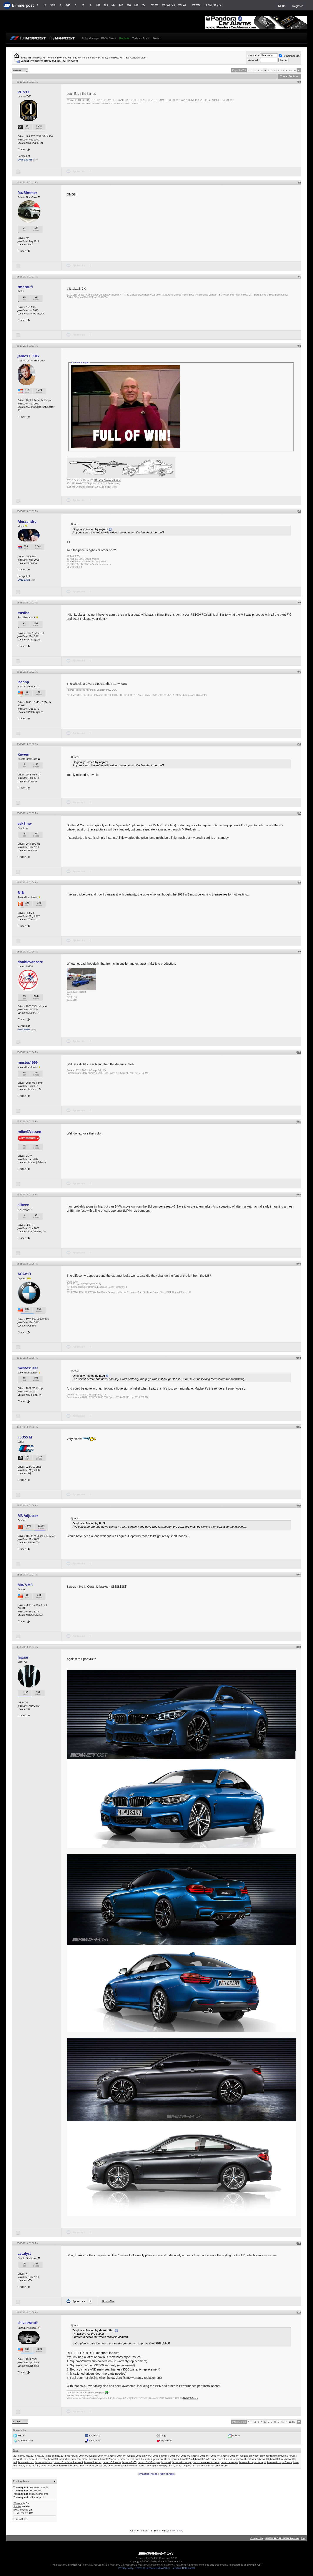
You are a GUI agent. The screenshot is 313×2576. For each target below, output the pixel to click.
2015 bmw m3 (144, 2455)
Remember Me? (289, 55)
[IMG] (16, 2509)
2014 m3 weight (88, 2455)
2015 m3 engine (190, 2455)
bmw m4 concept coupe (206, 2462)
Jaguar (23, 1657)
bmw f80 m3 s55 (37, 2459)
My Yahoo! (166, 2440)
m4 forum (209, 2465)
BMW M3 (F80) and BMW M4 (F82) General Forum (119, 57)
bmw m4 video (87, 2465)
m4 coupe (197, 2465)
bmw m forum (26, 2462)
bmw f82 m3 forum (168, 2459)
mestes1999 (28, 1062)
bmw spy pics (183, 2465)
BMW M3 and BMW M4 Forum (37, 57)
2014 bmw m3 (21, 2455)
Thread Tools (287, 76)
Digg (163, 2435)
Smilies (17, 2506)
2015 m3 (175, 2455)
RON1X (24, 92)
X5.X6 (182, 5)
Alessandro (27, 521)
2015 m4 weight (239, 2455)
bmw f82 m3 (127, 2459)
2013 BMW (24, 1029)
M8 (136, 5)
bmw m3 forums (112, 2462)
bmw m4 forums (68, 2465)
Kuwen (23, 754)
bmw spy (151, 2465)
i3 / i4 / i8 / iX (213, 5)
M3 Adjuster (28, 1515)
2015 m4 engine (220, 2455)
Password (252, 60)
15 (282, 70)
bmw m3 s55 (129, 2462)
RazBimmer (27, 192)
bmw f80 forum (268, 2455)
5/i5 (67, 5)
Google (236, 2435)
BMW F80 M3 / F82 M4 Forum (73, 57)
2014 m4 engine (107, 2455)
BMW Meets (109, 38)
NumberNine (108, 2301)
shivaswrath (28, 2322)
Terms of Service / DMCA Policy (152, 2567)
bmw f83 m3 (277, 2459)
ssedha (24, 612)
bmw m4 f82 (32, 2465)
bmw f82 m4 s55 (227, 2459)
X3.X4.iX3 (168, 5)
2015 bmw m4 (161, 2455)
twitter (21, 2435)
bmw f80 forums (287, 2455)
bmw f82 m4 (187, 2459)
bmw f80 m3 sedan (59, 2459)
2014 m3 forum (69, 2455)
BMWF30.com (190, 2398)
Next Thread (167, 2473)
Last (292, 70)
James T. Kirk (29, 356)
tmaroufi (25, 286)
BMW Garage (90, 38)
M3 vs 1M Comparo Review (107, 480)
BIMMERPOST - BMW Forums (282, 2538)
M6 (129, 5)
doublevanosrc (30, 961)
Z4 (144, 5)
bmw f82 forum (90, 2459)
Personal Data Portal (183, 2567)
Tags (15, 2450)
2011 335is (24, 579)
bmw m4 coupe (229, 2462)
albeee (23, 1204)
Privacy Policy (125, 2567)
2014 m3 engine (50, 2455)
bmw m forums (43, 2462)
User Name (253, 55)
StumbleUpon (25, 2440)
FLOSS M (25, 1437)
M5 (121, 5)
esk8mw (25, 823)
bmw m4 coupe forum (279, 2462)
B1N (21, 892)
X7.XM (196, 5)
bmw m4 (166, 2462)
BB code (18, 2503)
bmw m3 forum (92, 2462)
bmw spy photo (165, 2465)
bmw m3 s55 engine (149, 2462)
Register (297, 6)
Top (303, 2538)
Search (156, 38)
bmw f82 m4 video (247, 2459)
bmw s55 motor (136, 2465)
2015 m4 (205, 2455)
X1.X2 (154, 5)
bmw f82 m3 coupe (145, 2459)
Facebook (94, 2435)
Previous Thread (148, 2473)
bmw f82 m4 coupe (205, 2459)
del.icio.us (94, 2440)
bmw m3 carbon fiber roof (68, 2462)
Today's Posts (141, 38)
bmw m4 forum (49, 2465)
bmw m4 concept (181, 2462)
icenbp (23, 682)
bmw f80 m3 (20, 2459)
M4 (114, 5)
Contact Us (256, 2538)
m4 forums (222, 2465)
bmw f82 (75, 2459)
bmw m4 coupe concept (252, 2462)
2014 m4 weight (126, 2455)
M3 (106, 5)
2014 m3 (35, 2455)
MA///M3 (25, 1584)
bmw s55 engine (117, 2465)
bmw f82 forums (109, 2459)
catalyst (24, 2253)
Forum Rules (20, 2519)
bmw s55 (101, 2465)
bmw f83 (264, 2459)
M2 (98, 5)
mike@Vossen (29, 1131)
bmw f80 (254, 2455)
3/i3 (52, 5)
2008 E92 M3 (25, 159)
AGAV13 (24, 1273)
